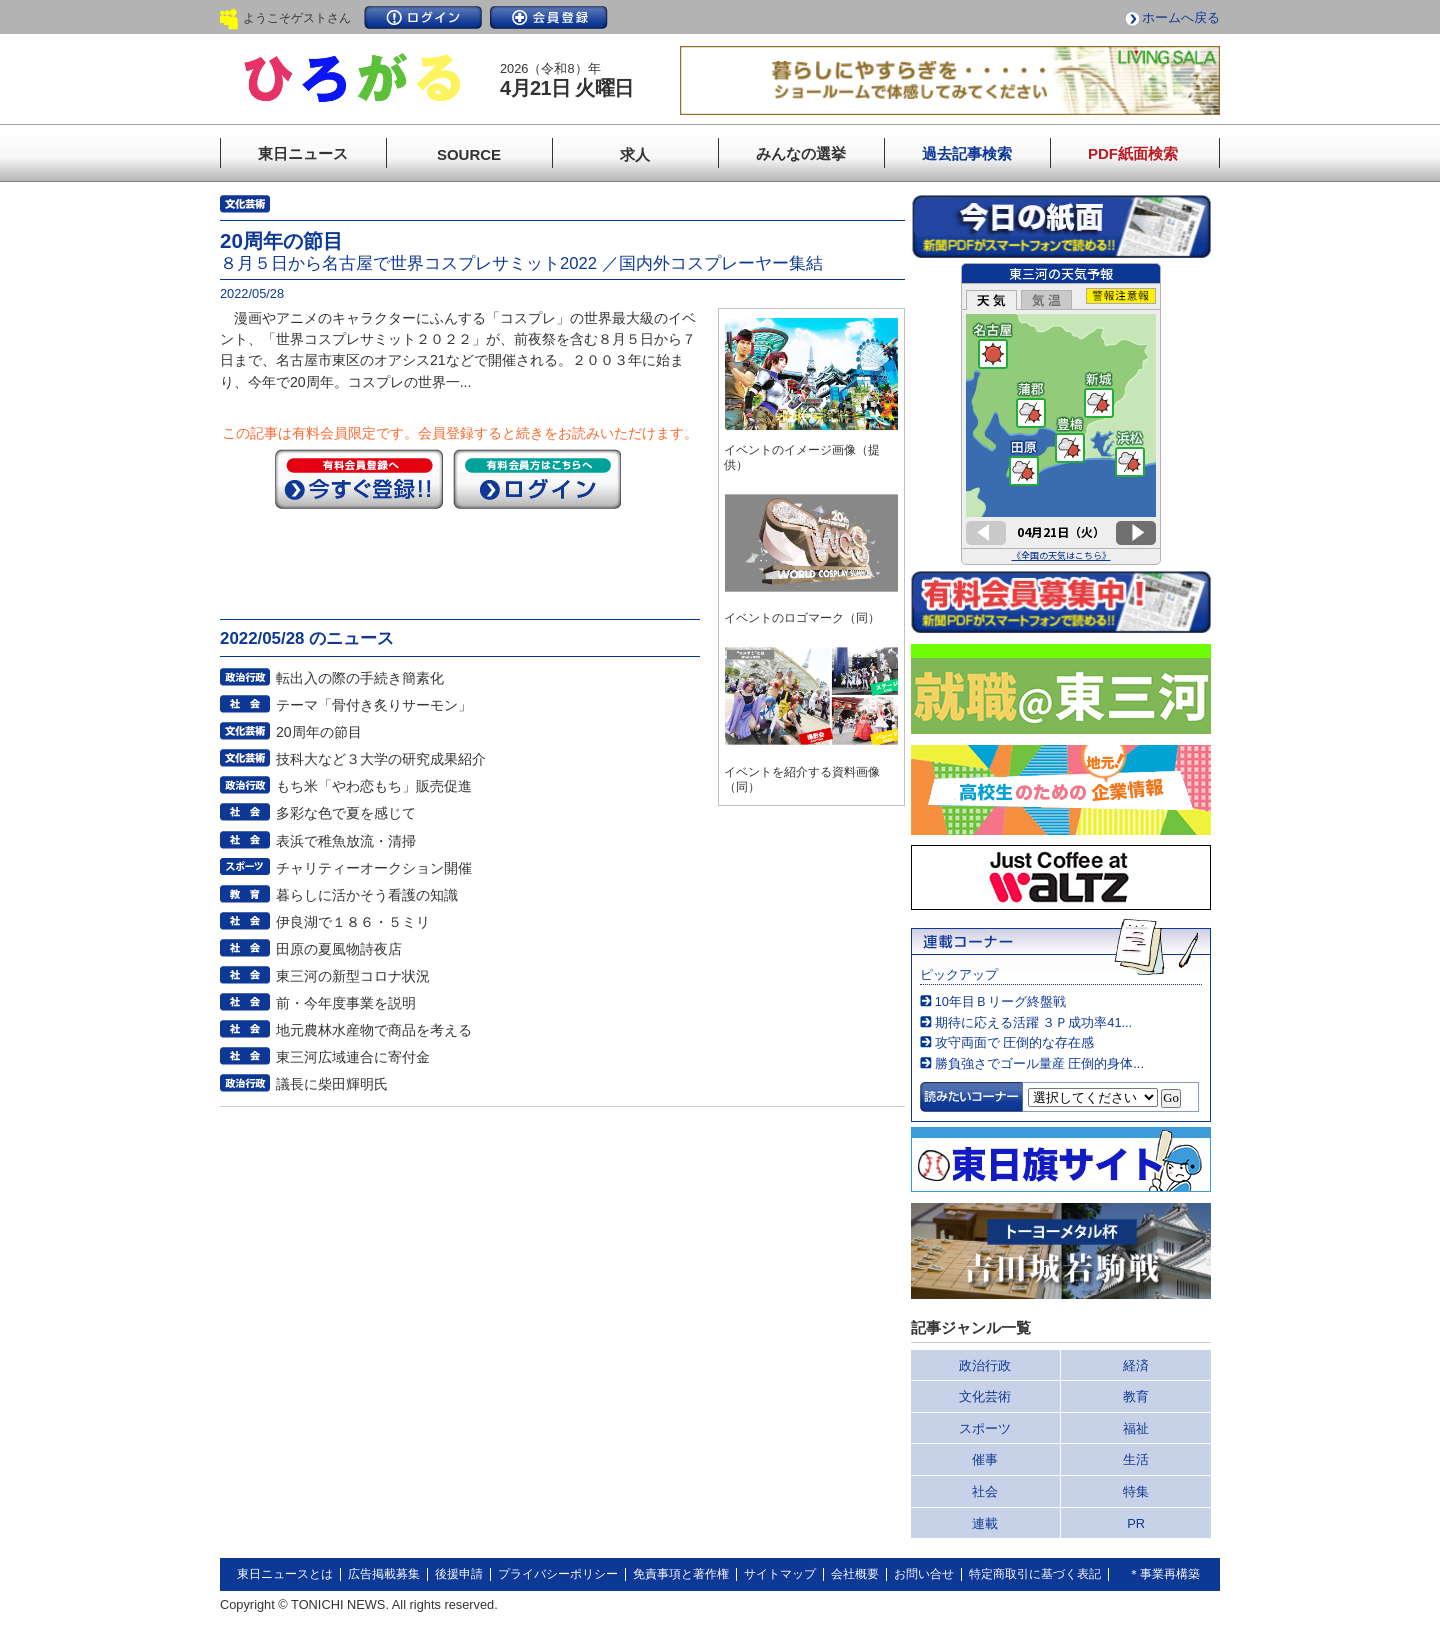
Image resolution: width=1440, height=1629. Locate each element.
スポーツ (985, 1428)
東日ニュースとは (285, 1574)
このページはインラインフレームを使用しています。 (1061, 414)
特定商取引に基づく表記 (1035, 1574)
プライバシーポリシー (558, 1574)
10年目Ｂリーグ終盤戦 (1000, 1001)
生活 (1136, 1459)
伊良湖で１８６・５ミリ (353, 922)
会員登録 (549, 17)
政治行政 (985, 1365)
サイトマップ (780, 1574)
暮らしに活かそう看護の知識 (367, 895)
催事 (985, 1459)
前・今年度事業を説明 (346, 1003)
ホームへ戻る (1181, 17)
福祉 (1136, 1428)
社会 (985, 1491)
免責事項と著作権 (681, 1574)
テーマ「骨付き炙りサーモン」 (374, 705)
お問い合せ (924, 1574)
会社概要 (855, 1574)
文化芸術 (985, 1396)
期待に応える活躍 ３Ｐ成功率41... (1033, 1022)
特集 (1136, 1491)
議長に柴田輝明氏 (332, 1084)
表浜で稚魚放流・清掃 (346, 841)
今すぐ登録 (359, 479)
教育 (1136, 1396)
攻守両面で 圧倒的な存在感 (1015, 1042)
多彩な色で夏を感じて (346, 813)
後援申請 (459, 1574)
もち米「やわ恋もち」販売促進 (374, 786)
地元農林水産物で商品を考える (374, 1030)
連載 (985, 1523)
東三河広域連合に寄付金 (353, 1057)
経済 (1136, 1365)
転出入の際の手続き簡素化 (360, 678)
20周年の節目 (319, 732)
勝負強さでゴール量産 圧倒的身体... (1039, 1063)
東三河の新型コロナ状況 (353, 976)
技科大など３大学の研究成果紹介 (381, 759)
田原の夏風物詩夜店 (339, 949)
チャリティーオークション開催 (374, 868)
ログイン (423, 17)
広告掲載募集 (384, 1574)
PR (1136, 1523)
